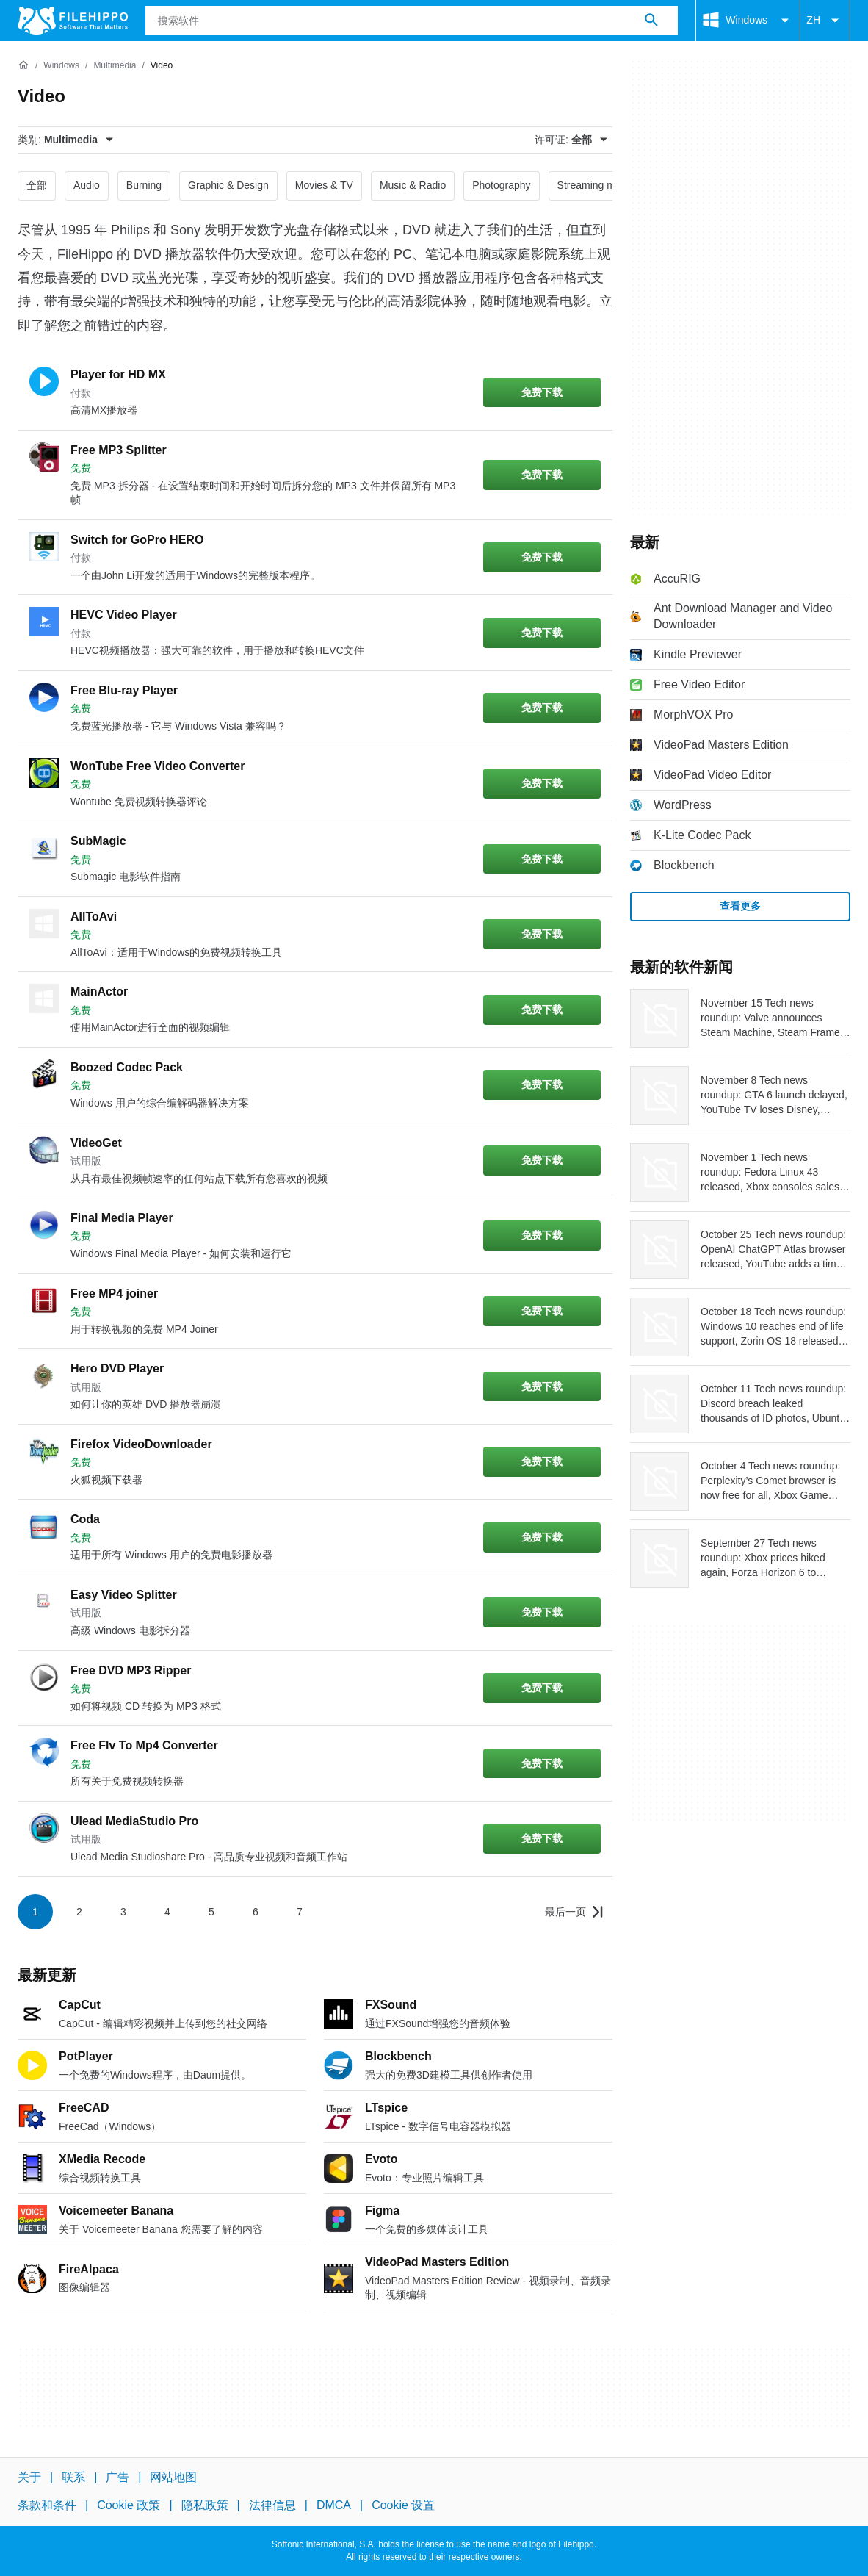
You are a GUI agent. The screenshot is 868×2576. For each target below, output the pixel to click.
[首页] (23, 65)
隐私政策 (204, 2505)
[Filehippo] (73, 20)
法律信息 (272, 2505)
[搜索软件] (651, 20)
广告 (117, 2477)
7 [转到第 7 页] (300, 1912)
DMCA (334, 2505)
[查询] (411, 20)
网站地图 (173, 2477)
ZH (825, 20)
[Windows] (61, 66)
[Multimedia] (114, 66)
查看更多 (740, 906)
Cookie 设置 (403, 2505)
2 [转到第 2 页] (79, 1912)
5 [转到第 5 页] (211, 1912)
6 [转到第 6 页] (255, 1912)
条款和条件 (47, 2505)
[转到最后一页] (574, 1911)
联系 (73, 2477)
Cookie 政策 (128, 2505)
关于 (29, 2477)
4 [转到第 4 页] (167, 1912)
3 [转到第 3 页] (123, 1912)
